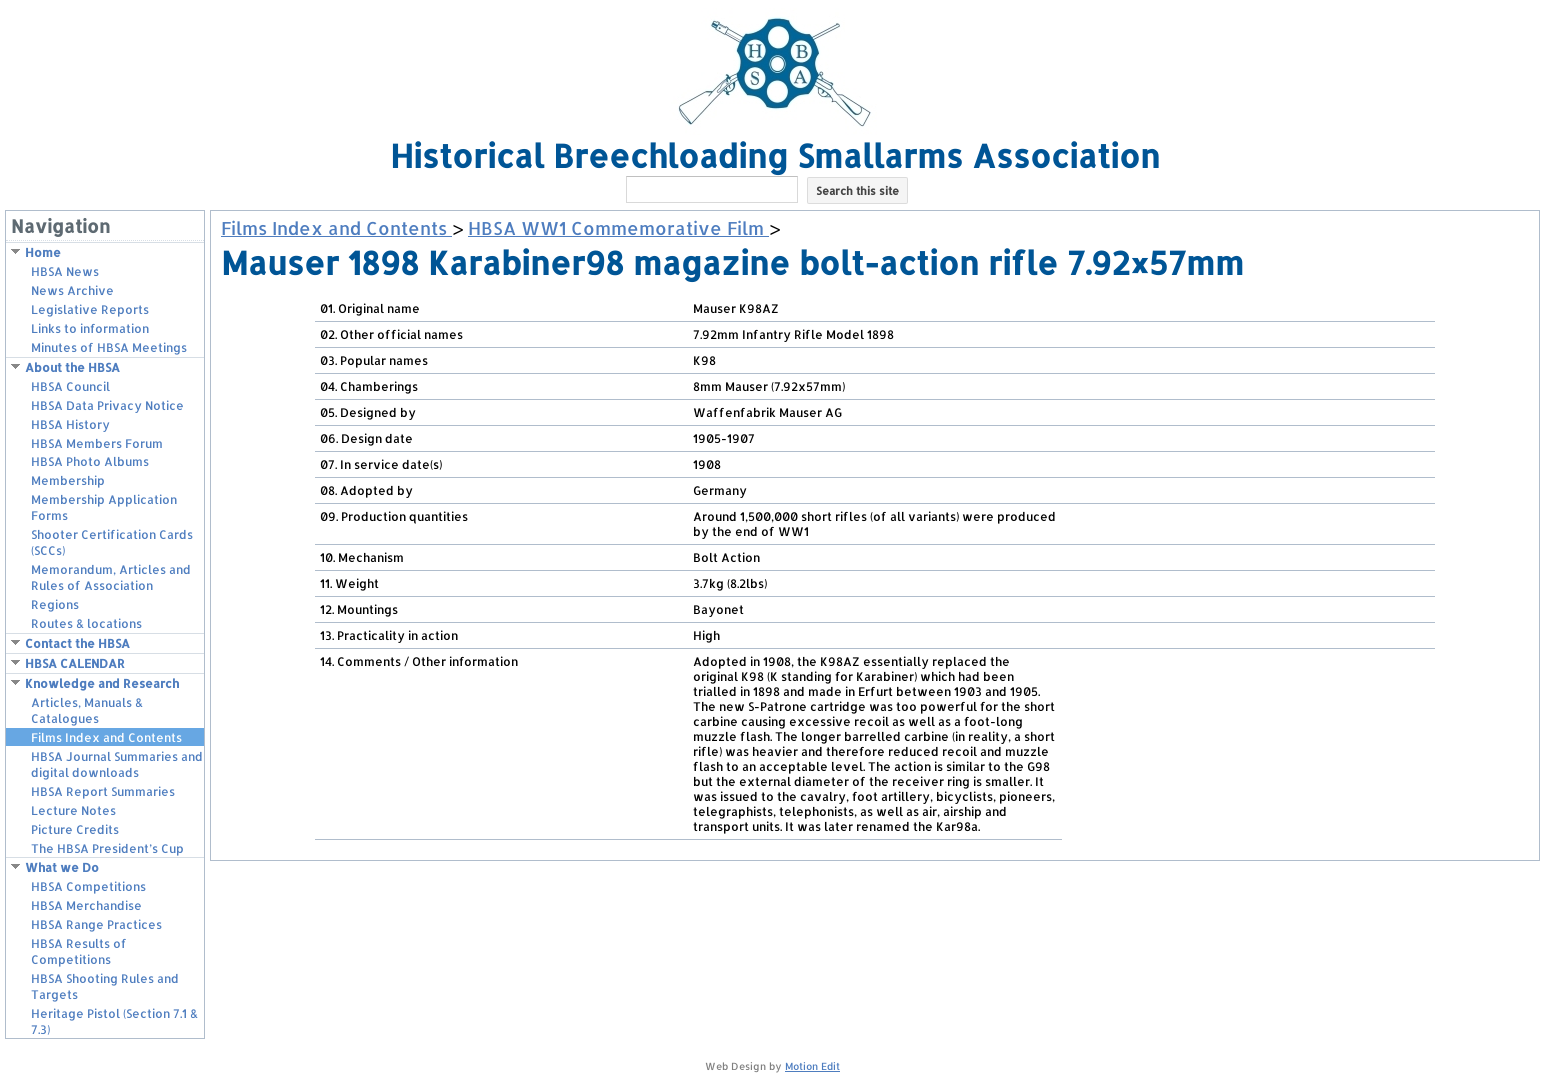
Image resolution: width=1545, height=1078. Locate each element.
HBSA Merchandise (86, 905)
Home (43, 252)
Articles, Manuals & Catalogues (87, 710)
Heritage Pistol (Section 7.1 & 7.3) (114, 1021)
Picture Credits (75, 829)
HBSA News (65, 271)
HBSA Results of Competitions (79, 951)
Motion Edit (812, 1066)
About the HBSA (72, 367)
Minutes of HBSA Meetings (109, 347)
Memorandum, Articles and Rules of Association (111, 577)
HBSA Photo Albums (90, 461)
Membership (68, 480)
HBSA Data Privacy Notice (107, 405)
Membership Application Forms (104, 507)
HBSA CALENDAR (75, 663)
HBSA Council (70, 386)
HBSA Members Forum (97, 443)
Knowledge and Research (102, 683)
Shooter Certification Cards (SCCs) (112, 542)
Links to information (90, 328)
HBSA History (70, 424)
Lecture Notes (73, 810)
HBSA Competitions (88, 886)
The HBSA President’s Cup (107, 848)
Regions (55, 604)
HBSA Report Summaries (103, 791)
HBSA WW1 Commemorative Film (618, 227)
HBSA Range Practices (96, 924)
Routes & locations (86, 623)
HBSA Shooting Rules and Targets (105, 986)
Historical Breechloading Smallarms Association (775, 155)
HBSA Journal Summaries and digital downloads (117, 764)
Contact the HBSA (77, 643)
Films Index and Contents (106, 737)
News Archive (72, 290)
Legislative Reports (90, 309)
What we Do (62, 867)
